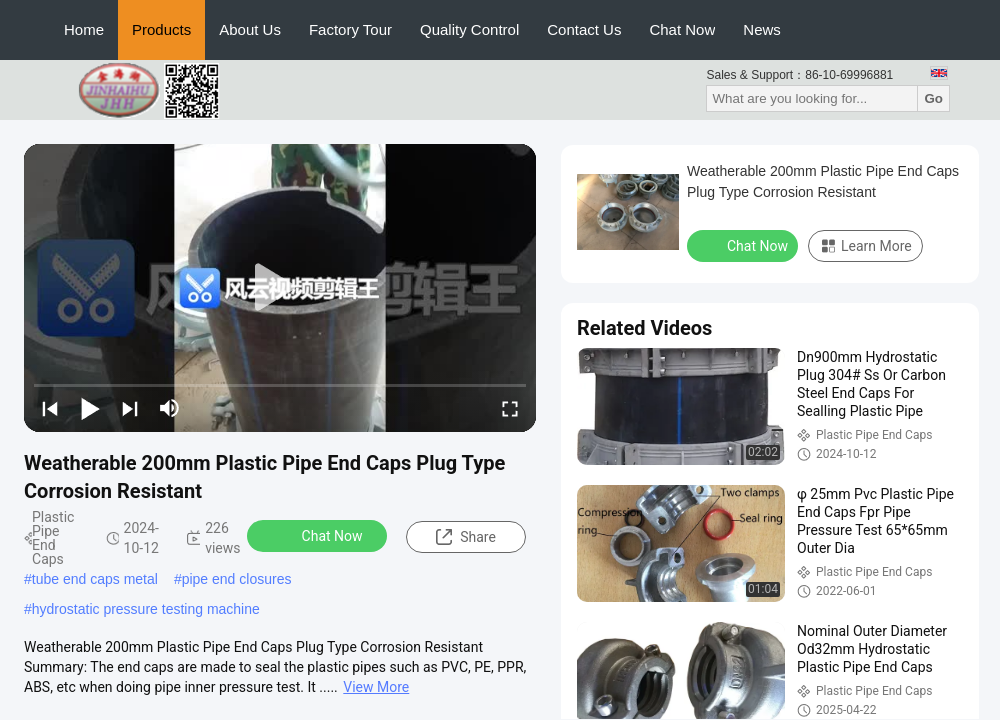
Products (161, 29)
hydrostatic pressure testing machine (146, 609)
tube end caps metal (95, 579)
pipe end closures (237, 579)
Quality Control (469, 29)
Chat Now (682, 29)
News (762, 29)
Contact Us (584, 29)
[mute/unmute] (170, 408)
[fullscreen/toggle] (510, 408)
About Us (250, 29)
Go (933, 98)
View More (376, 687)
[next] (130, 408)
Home (84, 29)
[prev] (50, 408)
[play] (280, 288)
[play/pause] (90, 408)
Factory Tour (350, 29)
